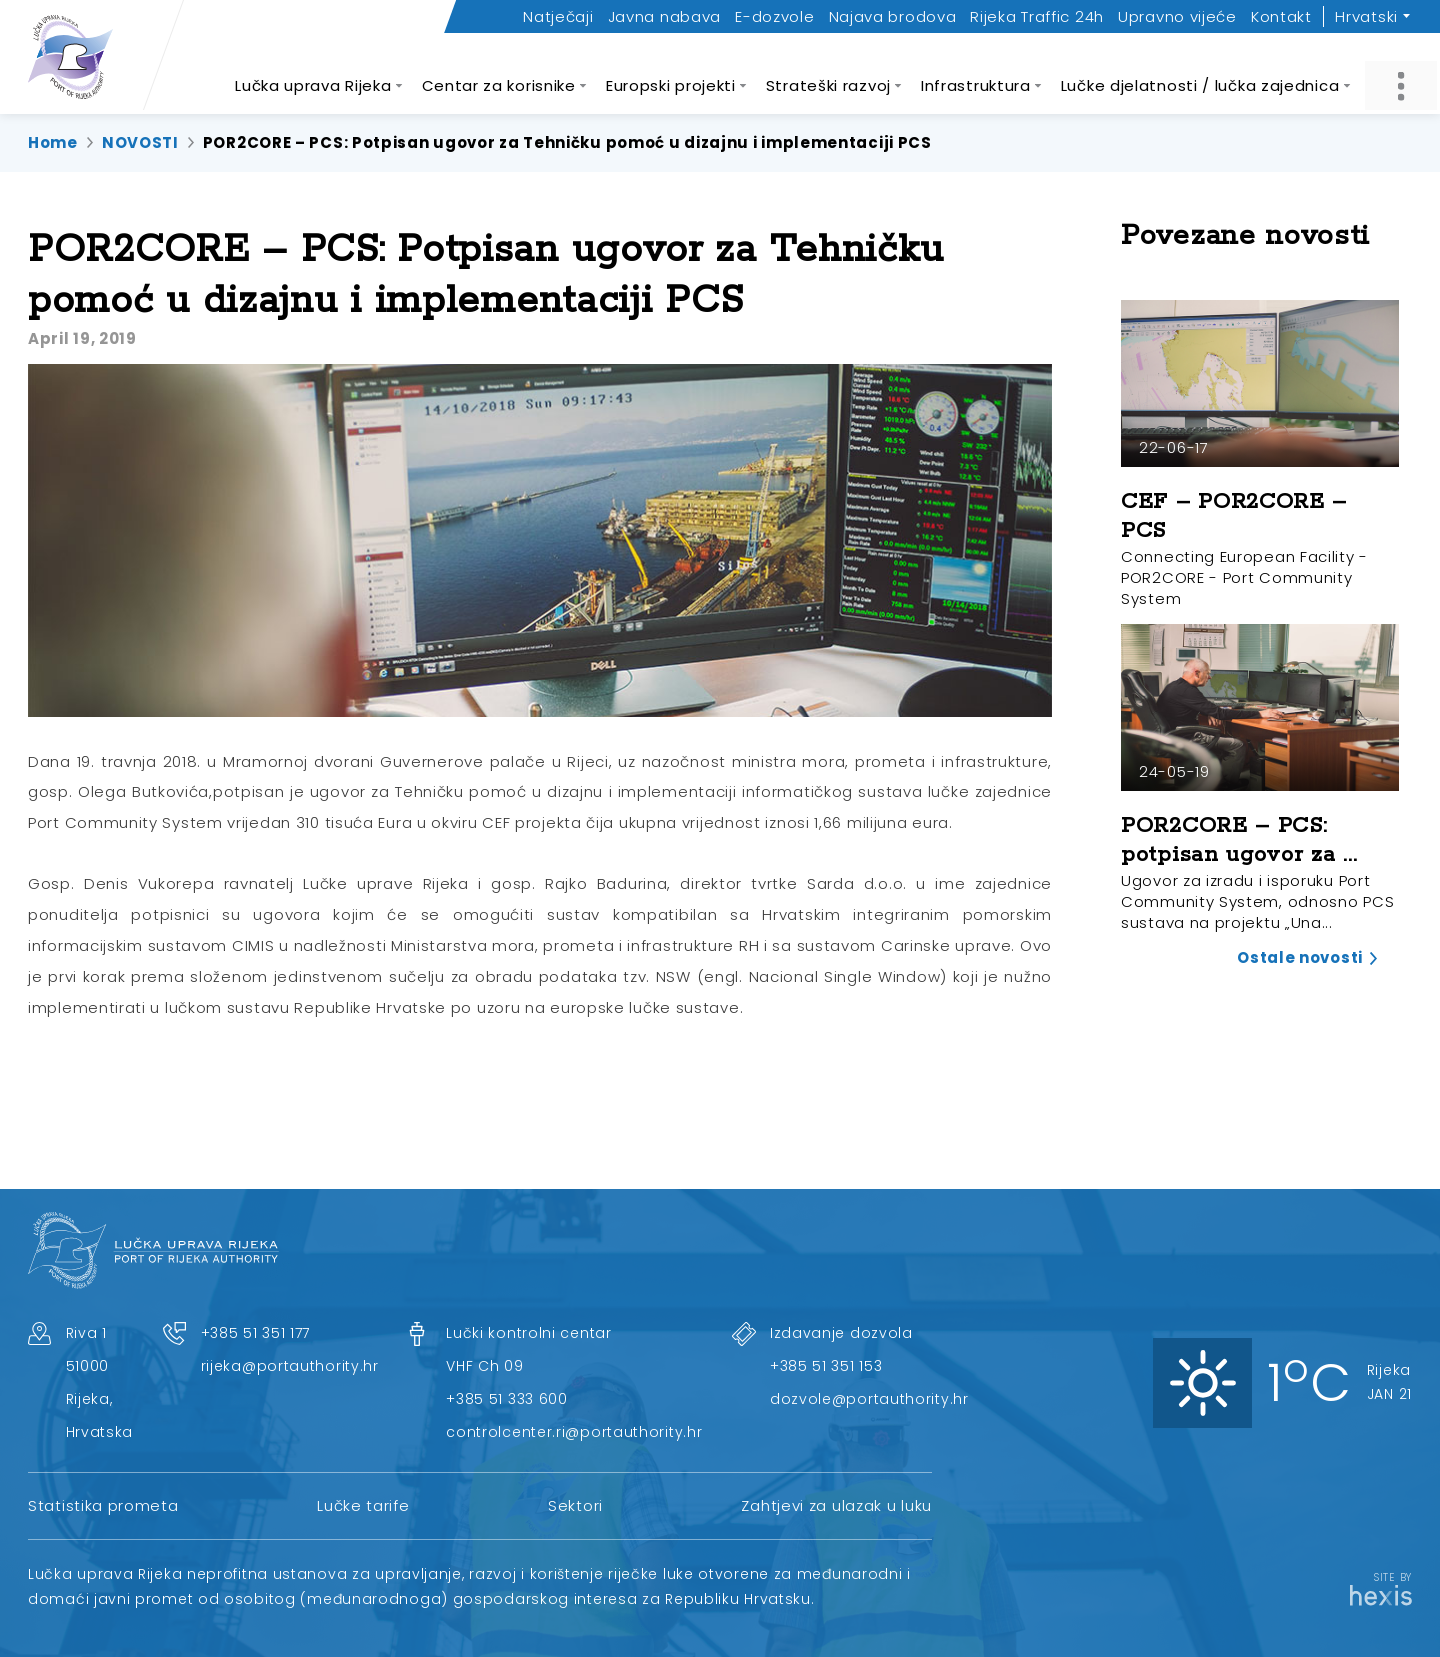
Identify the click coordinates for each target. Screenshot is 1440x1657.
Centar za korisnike (499, 74)
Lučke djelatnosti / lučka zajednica (1200, 74)
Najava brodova (893, 16)
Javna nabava (664, 16)
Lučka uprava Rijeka (313, 74)
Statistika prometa (103, 1505)
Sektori (575, 1505)
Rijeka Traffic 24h (1037, 16)
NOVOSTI (140, 142)
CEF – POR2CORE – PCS (1234, 516)
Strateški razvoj (828, 74)
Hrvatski (1366, 16)
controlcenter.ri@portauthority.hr (574, 1432)
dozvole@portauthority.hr (869, 1399)
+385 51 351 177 (256, 1333)
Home (53, 142)
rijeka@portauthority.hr (290, 1366)
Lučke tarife (363, 1505)
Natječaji (558, 16)
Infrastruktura (976, 74)
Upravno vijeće (1177, 16)
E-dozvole (774, 16)
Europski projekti (671, 74)
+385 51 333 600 (507, 1399)
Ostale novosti (1300, 957)
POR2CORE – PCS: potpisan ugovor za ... (1239, 840)
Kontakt (1281, 16)
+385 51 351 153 (826, 1366)
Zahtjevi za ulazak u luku (836, 1505)
